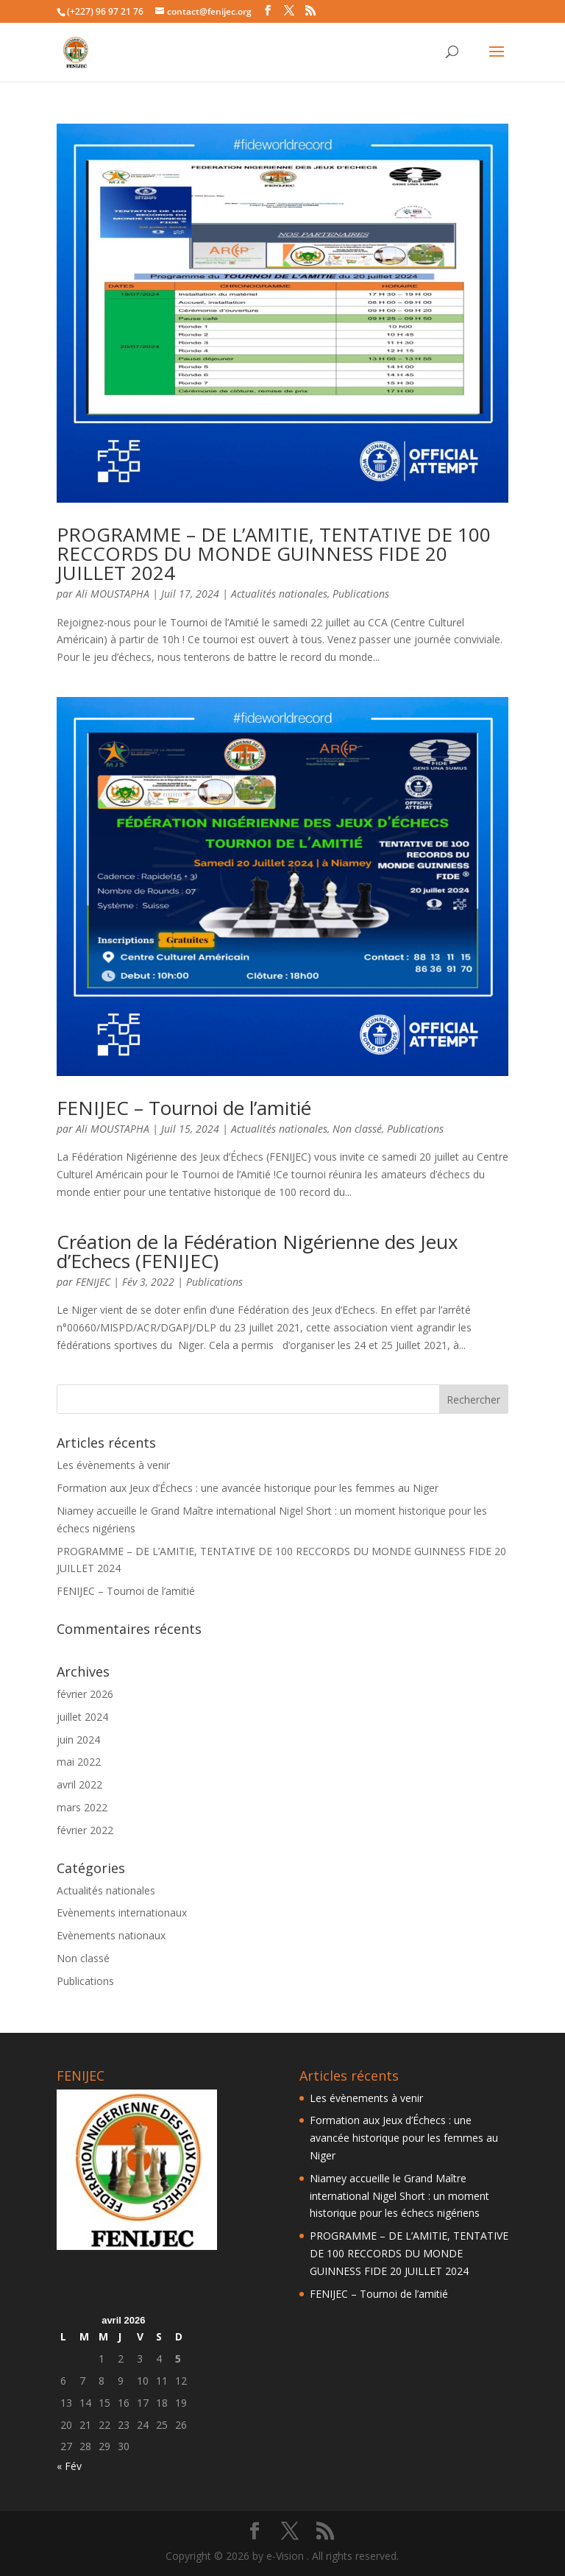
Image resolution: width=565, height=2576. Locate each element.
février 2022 (85, 1830)
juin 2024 (78, 1740)
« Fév (69, 2466)
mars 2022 (82, 1807)
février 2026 (85, 1694)
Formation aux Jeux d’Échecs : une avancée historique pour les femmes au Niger (247, 1488)
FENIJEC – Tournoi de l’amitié (184, 1107)
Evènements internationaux (122, 1912)
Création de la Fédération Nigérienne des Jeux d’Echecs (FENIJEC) (257, 1251)
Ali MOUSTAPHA (112, 594)
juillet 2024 (82, 1717)
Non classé (357, 1129)
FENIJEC (93, 1282)
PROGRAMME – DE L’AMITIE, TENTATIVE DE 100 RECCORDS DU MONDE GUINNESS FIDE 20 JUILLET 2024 (274, 553)
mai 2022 (79, 1762)
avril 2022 (79, 1784)
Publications (361, 594)
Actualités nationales (279, 594)
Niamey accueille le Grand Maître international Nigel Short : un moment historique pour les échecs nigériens (399, 2196)
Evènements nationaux (111, 1935)
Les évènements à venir (113, 1465)
